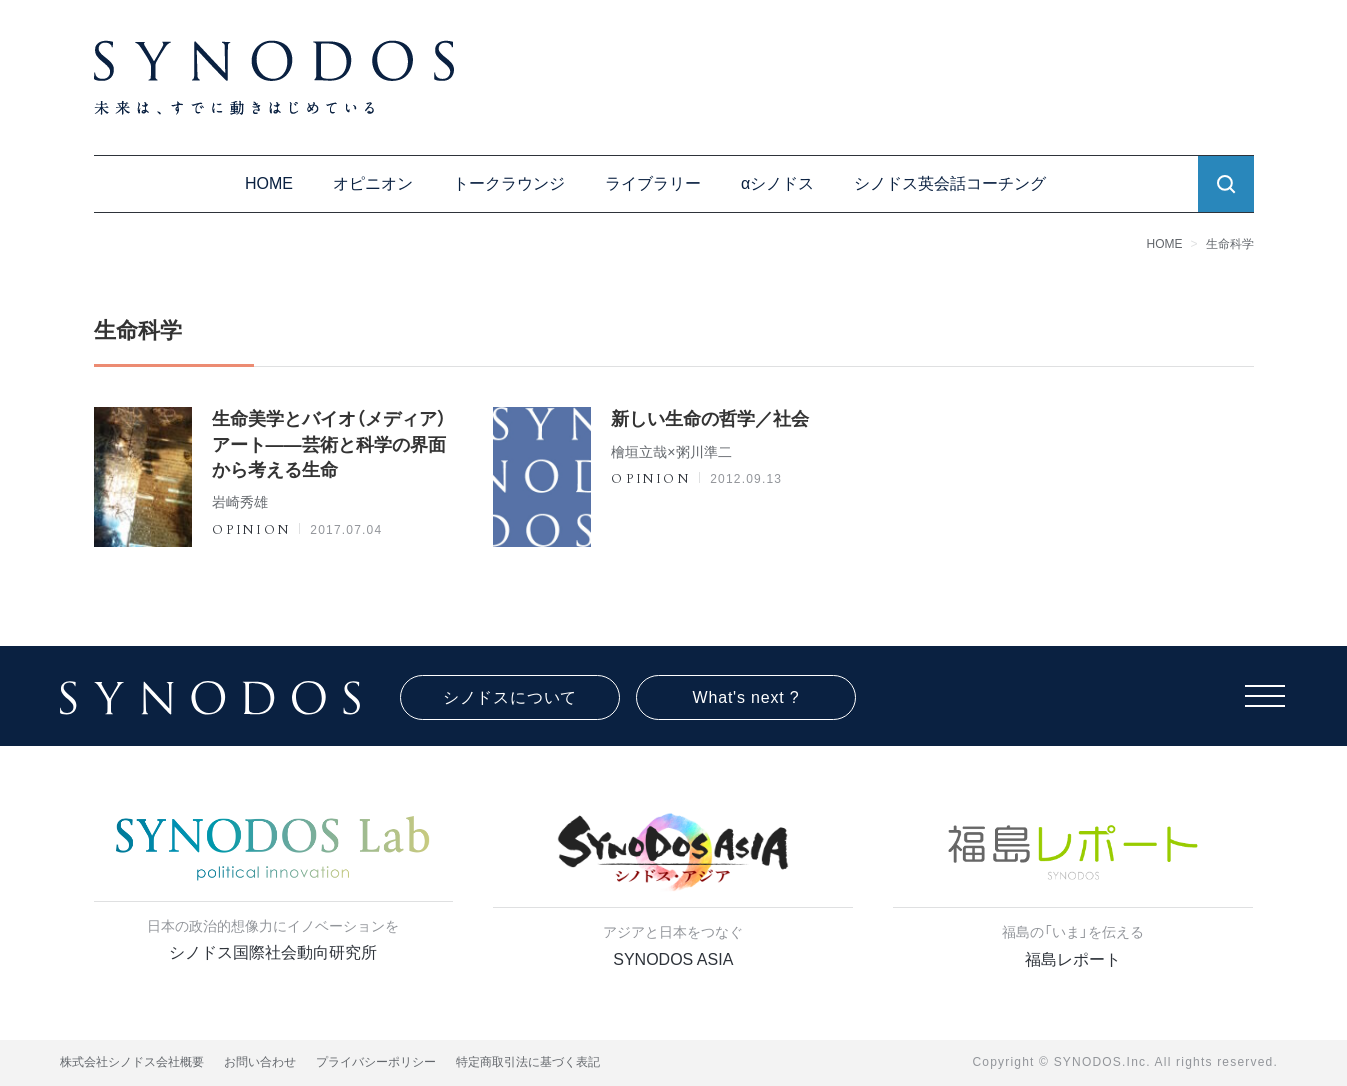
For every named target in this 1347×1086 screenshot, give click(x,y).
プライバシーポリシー (376, 1062)
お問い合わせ (260, 1062)
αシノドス (777, 183)
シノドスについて (510, 697)
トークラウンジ (509, 183)
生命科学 (1230, 244)
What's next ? (746, 697)
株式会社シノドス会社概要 (132, 1062)
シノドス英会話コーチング (950, 183)
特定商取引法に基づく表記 (528, 1062)
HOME (269, 183)
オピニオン (373, 183)
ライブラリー (653, 183)
